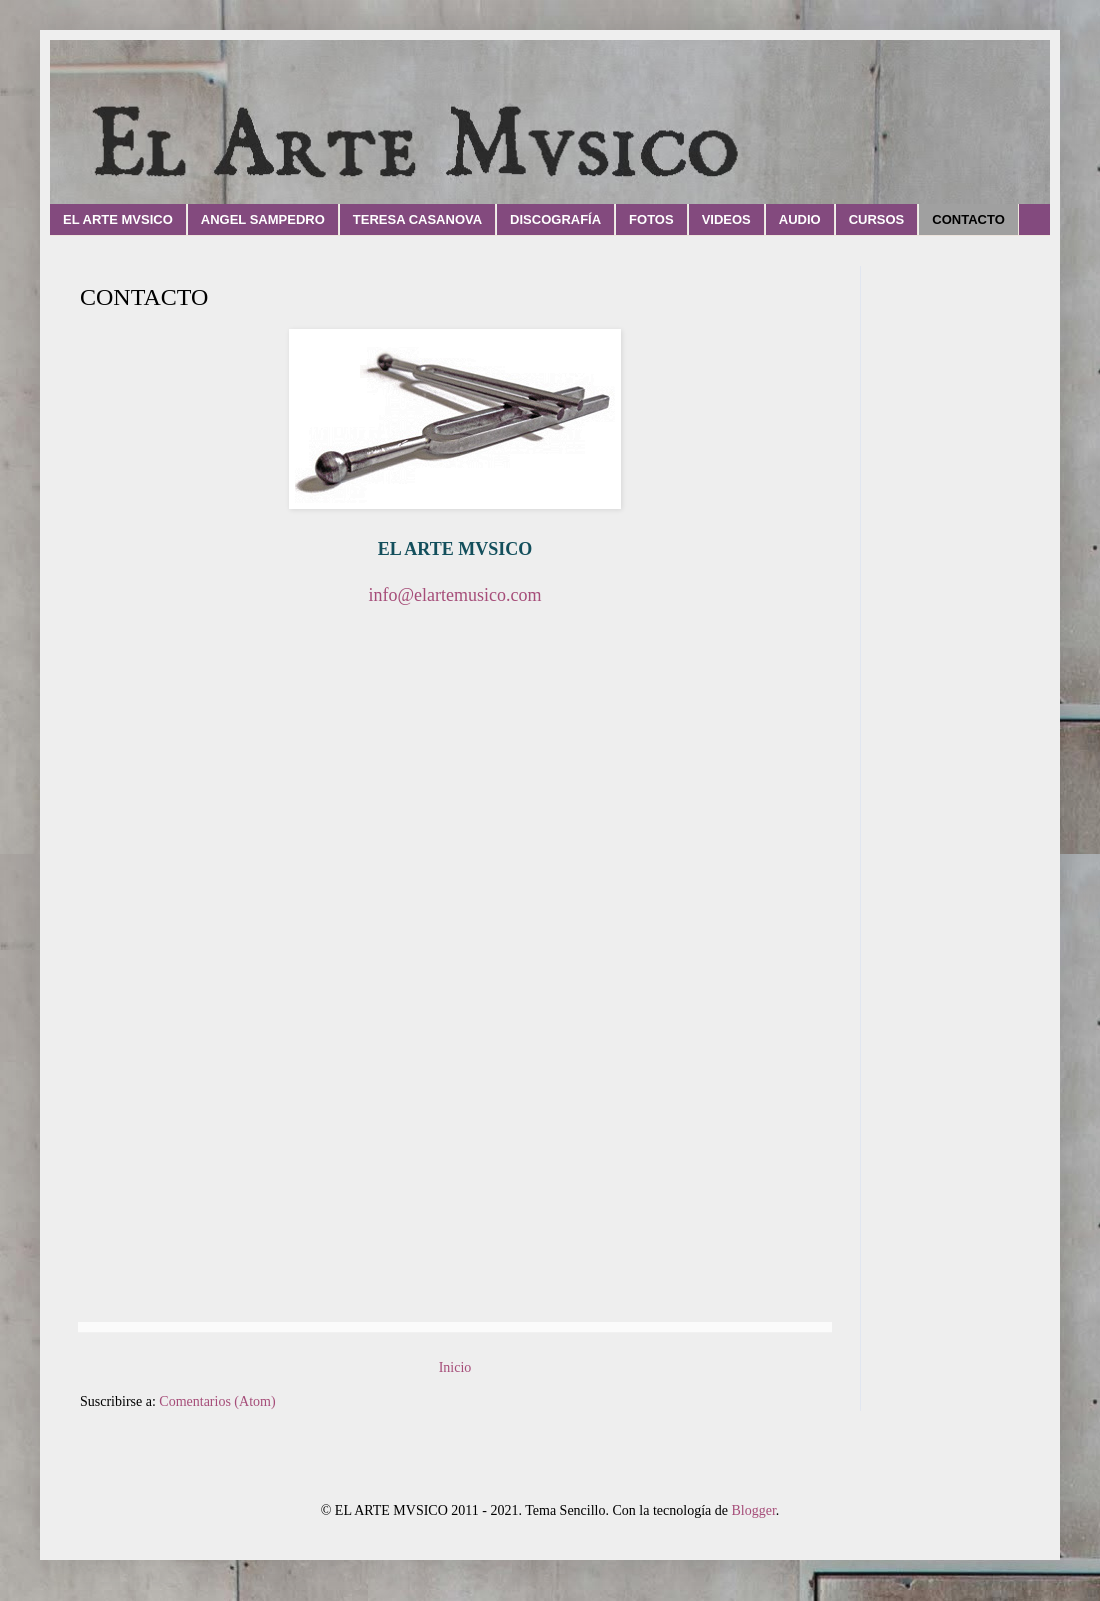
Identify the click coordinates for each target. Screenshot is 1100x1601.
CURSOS (877, 219)
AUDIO (800, 219)
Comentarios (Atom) (217, 1401)
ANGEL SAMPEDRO (263, 219)
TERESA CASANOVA (417, 219)
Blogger (753, 1510)
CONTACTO (968, 219)
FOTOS (651, 219)
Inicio (455, 1367)
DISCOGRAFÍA (555, 219)
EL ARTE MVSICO (118, 219)
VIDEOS (726, 219)
